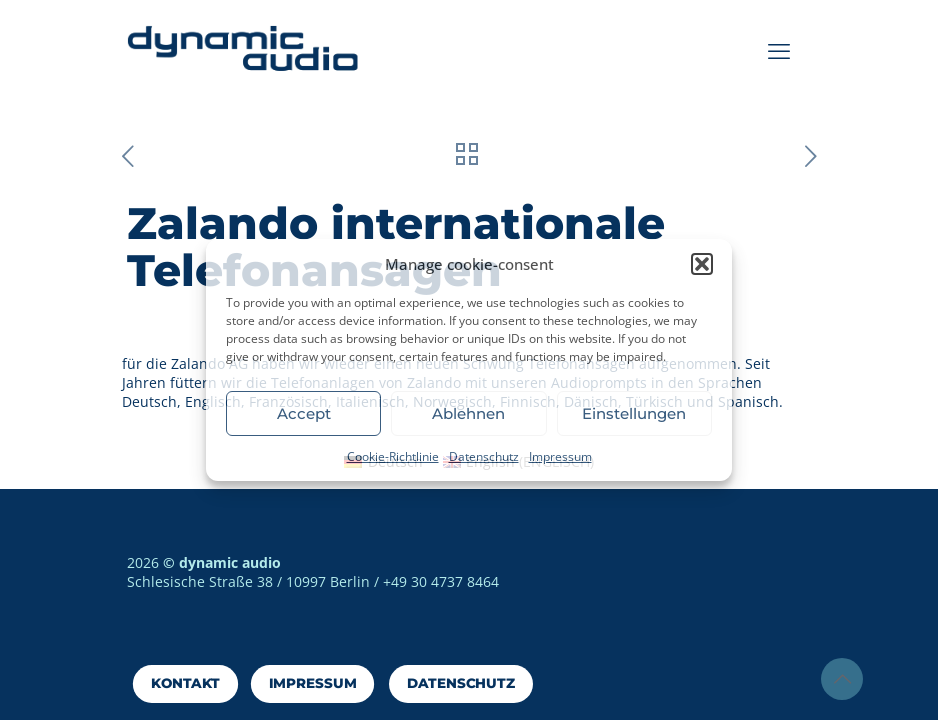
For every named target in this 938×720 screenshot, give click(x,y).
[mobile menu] (779, 50)
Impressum (560, 456)
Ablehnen (468, 413)
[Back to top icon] (842, 679)
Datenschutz (484, 456)
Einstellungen (634, 413)
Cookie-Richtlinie (393, 456)
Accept (304, 413)
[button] (702, 264)
